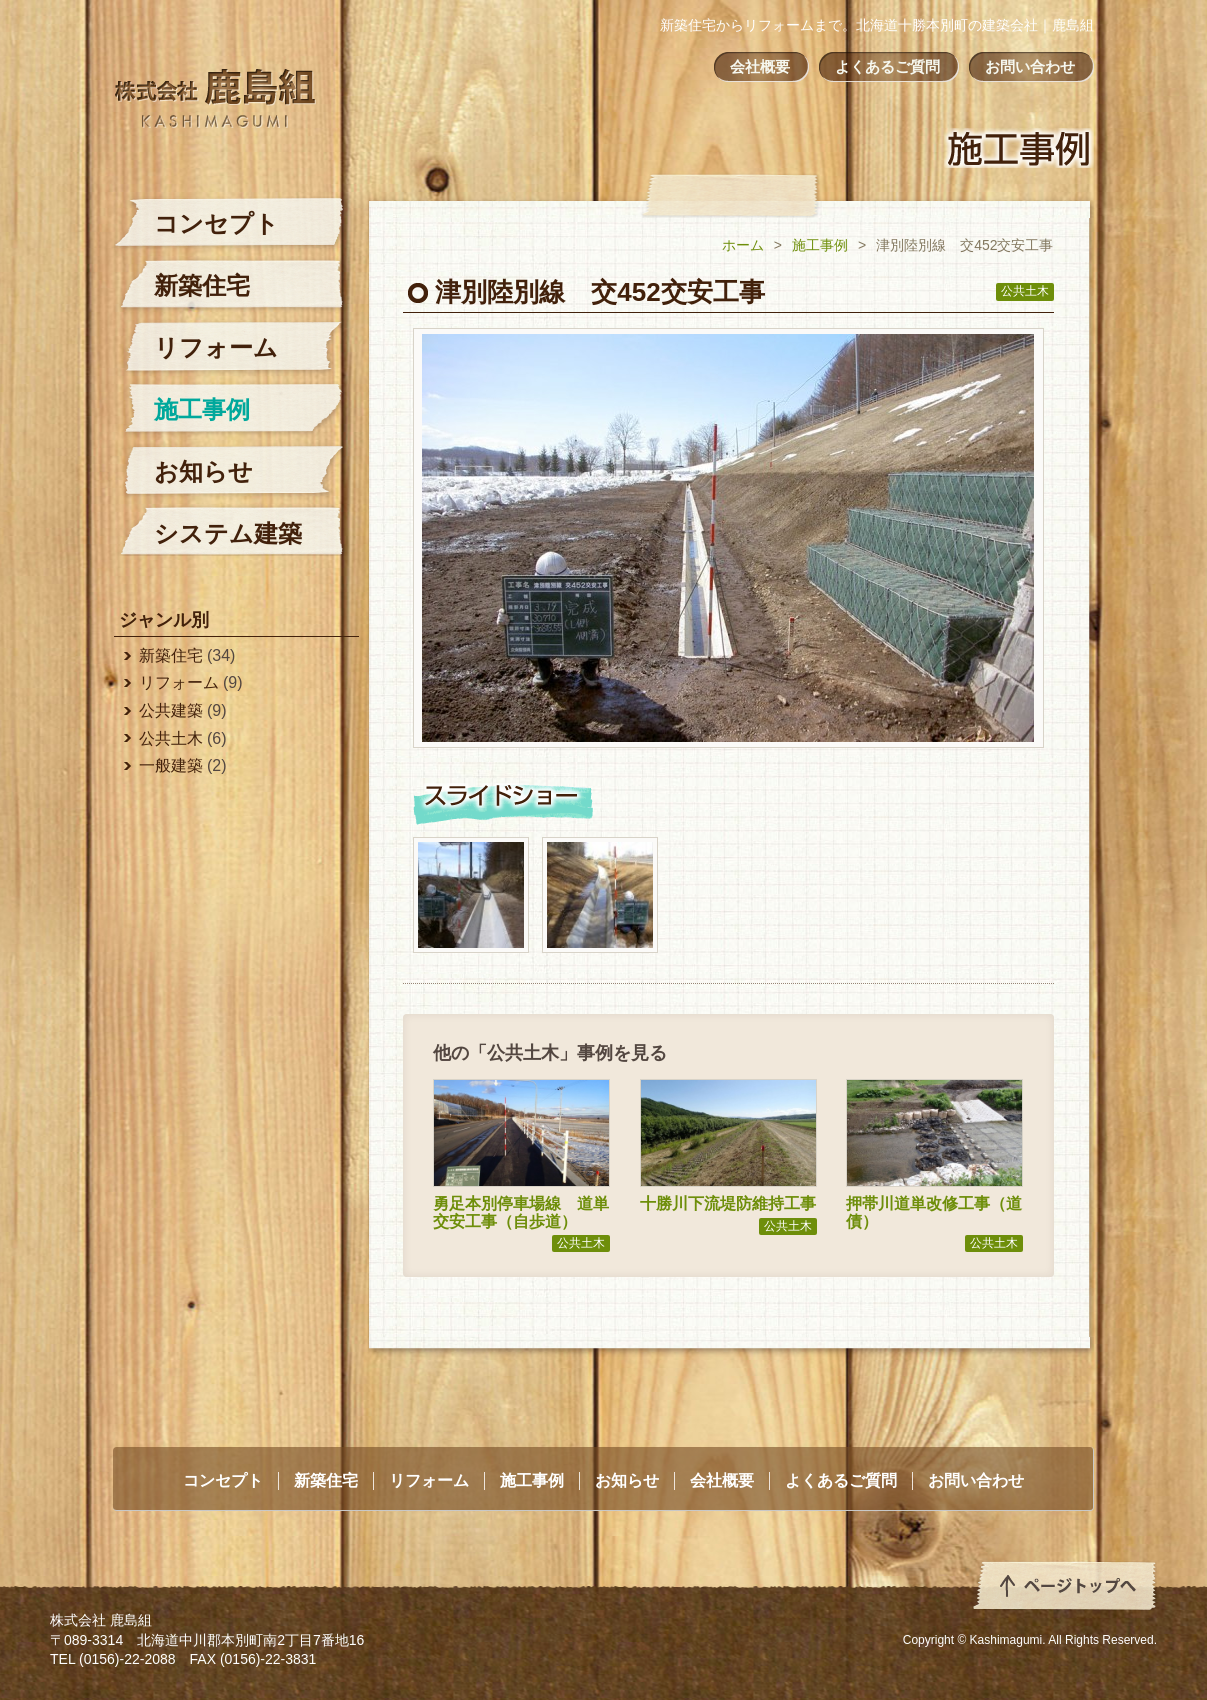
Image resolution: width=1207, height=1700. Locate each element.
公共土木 (1025, 291)
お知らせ (203, 471)
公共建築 (171, 710)
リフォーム (216, 347)
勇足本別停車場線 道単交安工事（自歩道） (521, 1212)
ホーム (743, 245)
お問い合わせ (1030, 66)
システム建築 (228, 533)
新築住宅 (202, 285)
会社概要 (760, 66)
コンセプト (216, 223)
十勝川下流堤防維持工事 (728, 1203)
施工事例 (820, 245)
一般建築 (171, 765)
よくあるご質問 (887, 66)
